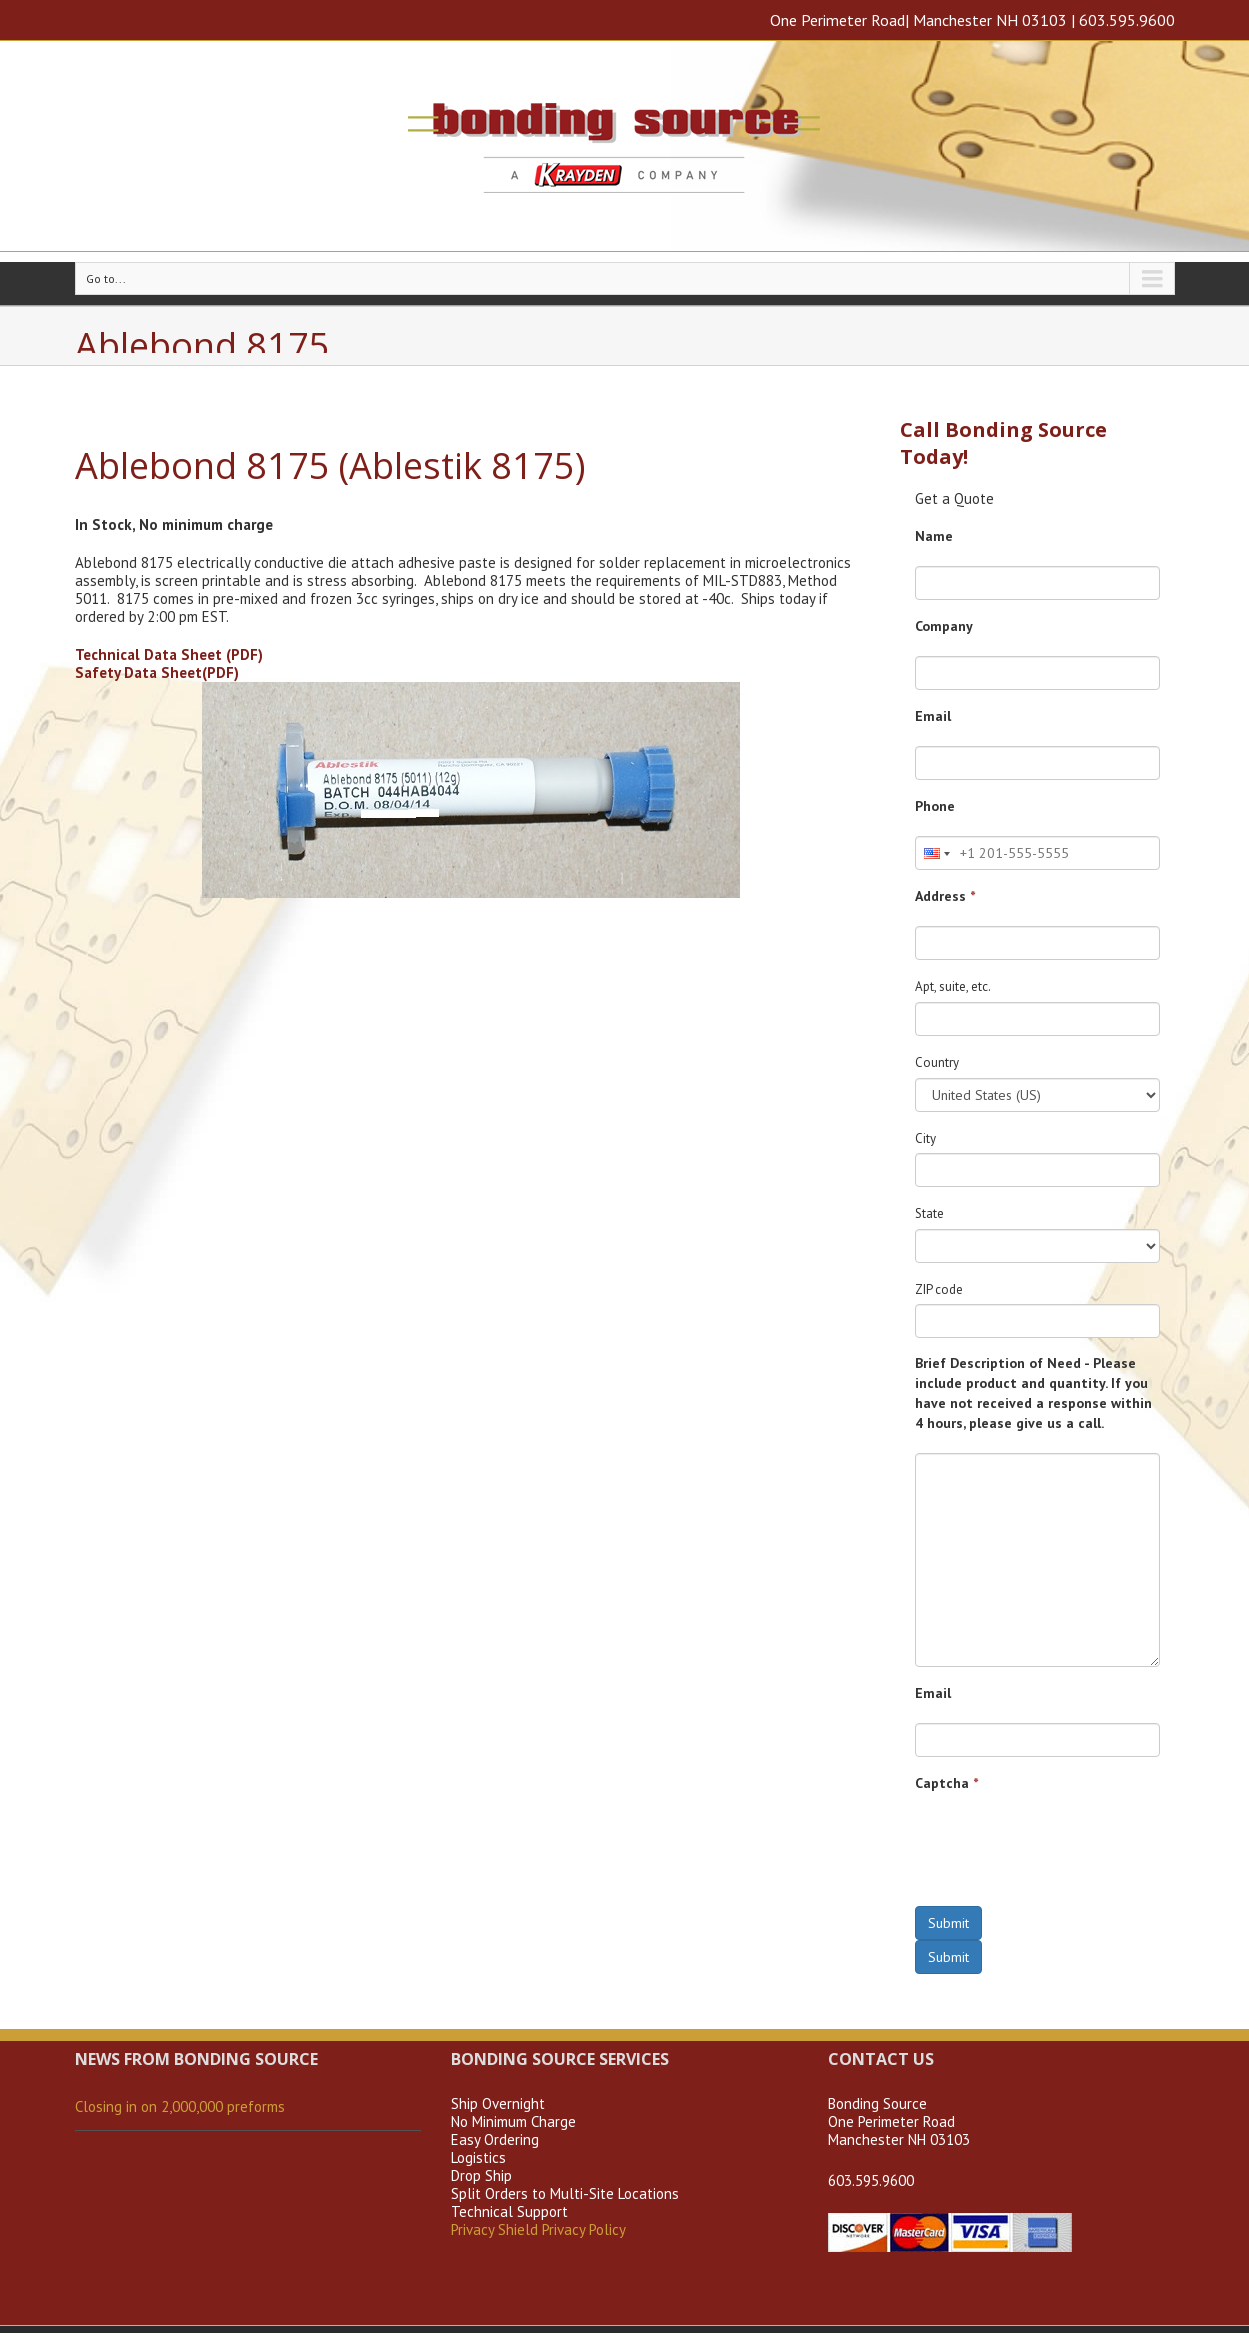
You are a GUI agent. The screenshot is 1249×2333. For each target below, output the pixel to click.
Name (934, 536)
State (929, 1213)
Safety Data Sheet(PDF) (157, 672)
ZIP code (939, 1289)
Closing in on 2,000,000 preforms (180, 2106)
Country (937, 1062)
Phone (935, 806)
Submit (948, 1923)
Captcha (946, 1783)
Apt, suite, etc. (953, 986)
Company (944, 626)
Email (933, 716)
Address (945, 896)
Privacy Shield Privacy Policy (538, 2229)
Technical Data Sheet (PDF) (169, 654)
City (925, 1138)
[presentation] (1067, 1852)
